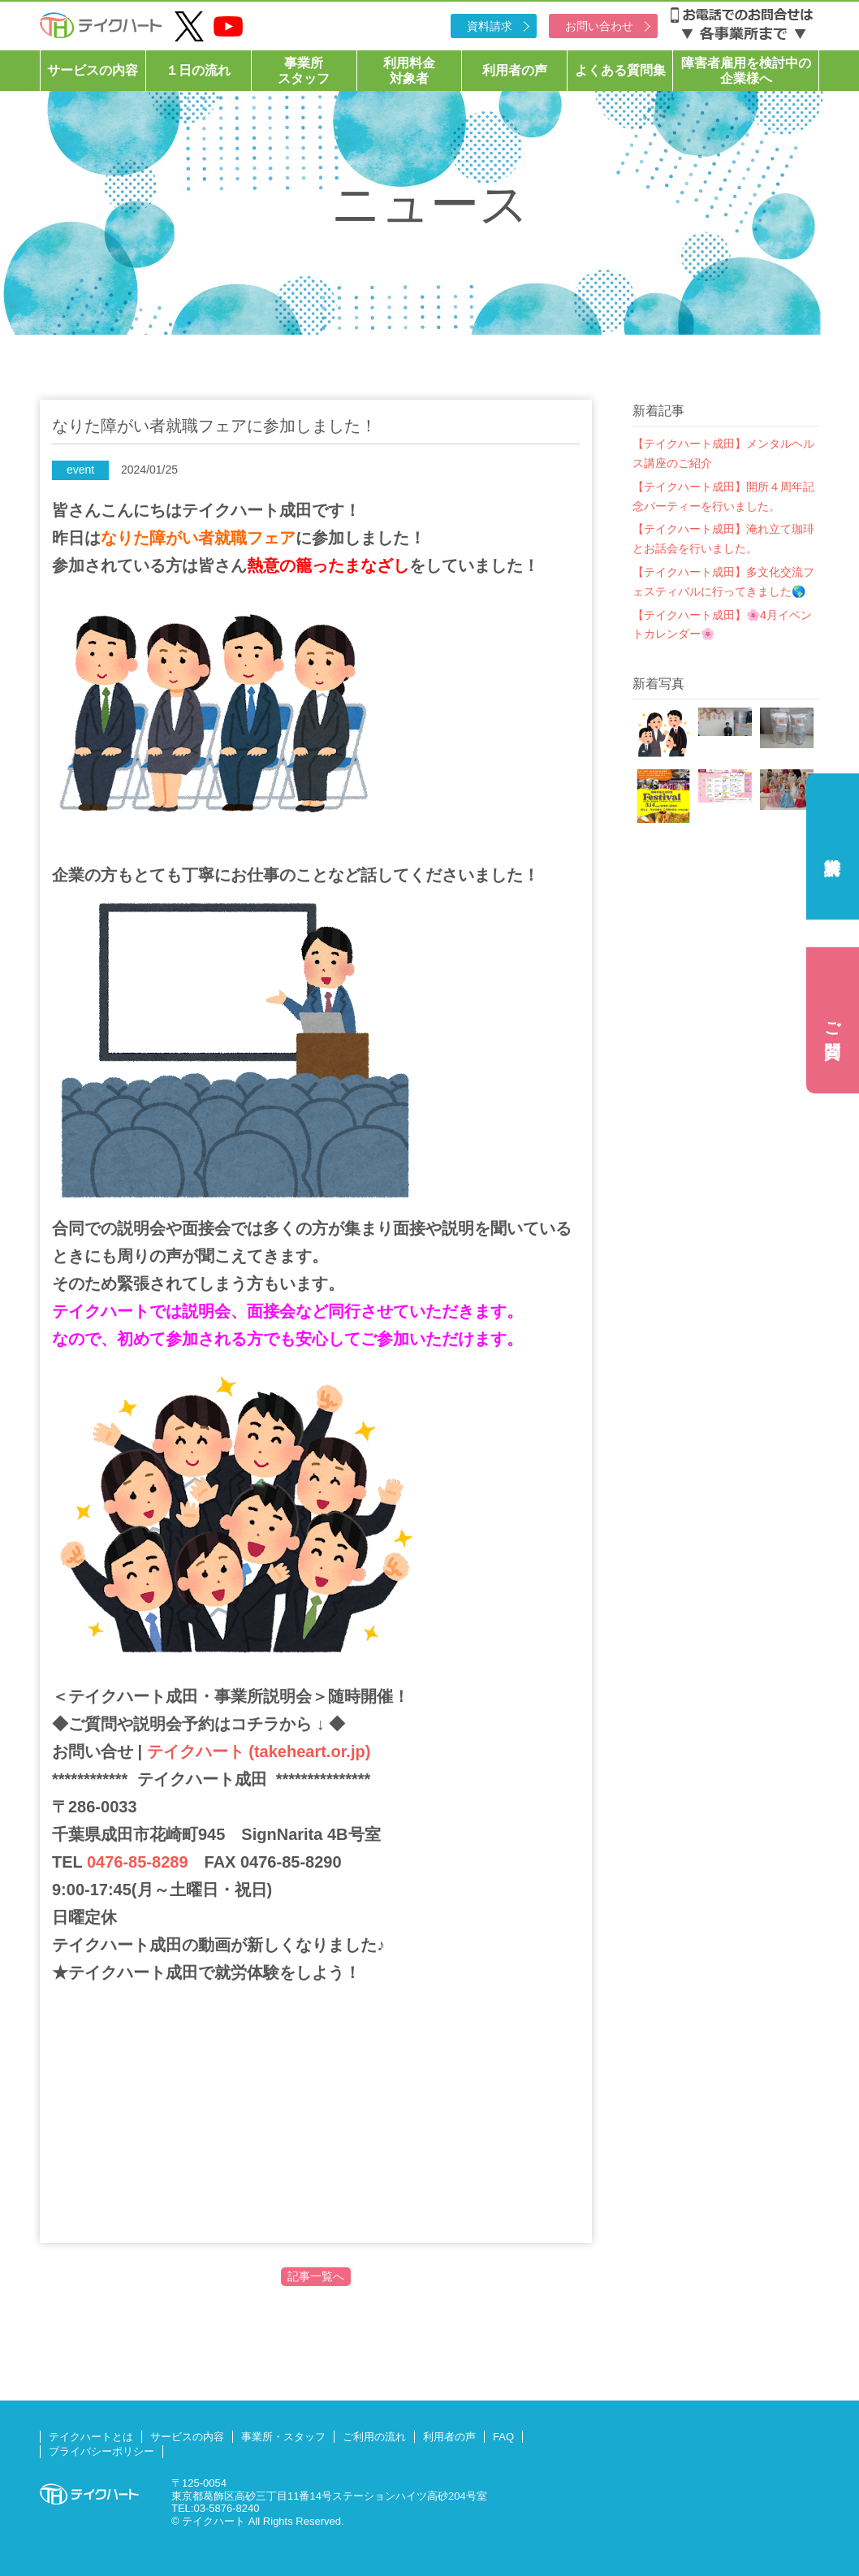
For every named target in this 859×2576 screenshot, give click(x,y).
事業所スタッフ (304, 70)
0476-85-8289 (137, 1862)
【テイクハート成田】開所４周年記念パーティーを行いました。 (723, 496)
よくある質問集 (620, 70)
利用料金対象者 (409, 70)
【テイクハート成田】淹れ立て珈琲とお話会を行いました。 (723, 538)
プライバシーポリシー (101, 2451)
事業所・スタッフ (283, 2437)
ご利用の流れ (374, 2437)
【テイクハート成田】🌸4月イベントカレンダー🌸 (722, 624)
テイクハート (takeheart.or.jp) (256, 1751)
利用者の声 (514, 70)
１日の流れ (198, 70)
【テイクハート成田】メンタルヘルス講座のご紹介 (723, 453)
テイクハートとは (91, 2437)
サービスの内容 (92, 70)
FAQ (503, 2437)
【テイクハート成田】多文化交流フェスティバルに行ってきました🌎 (723, 581)
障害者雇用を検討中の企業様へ (746, 70)
